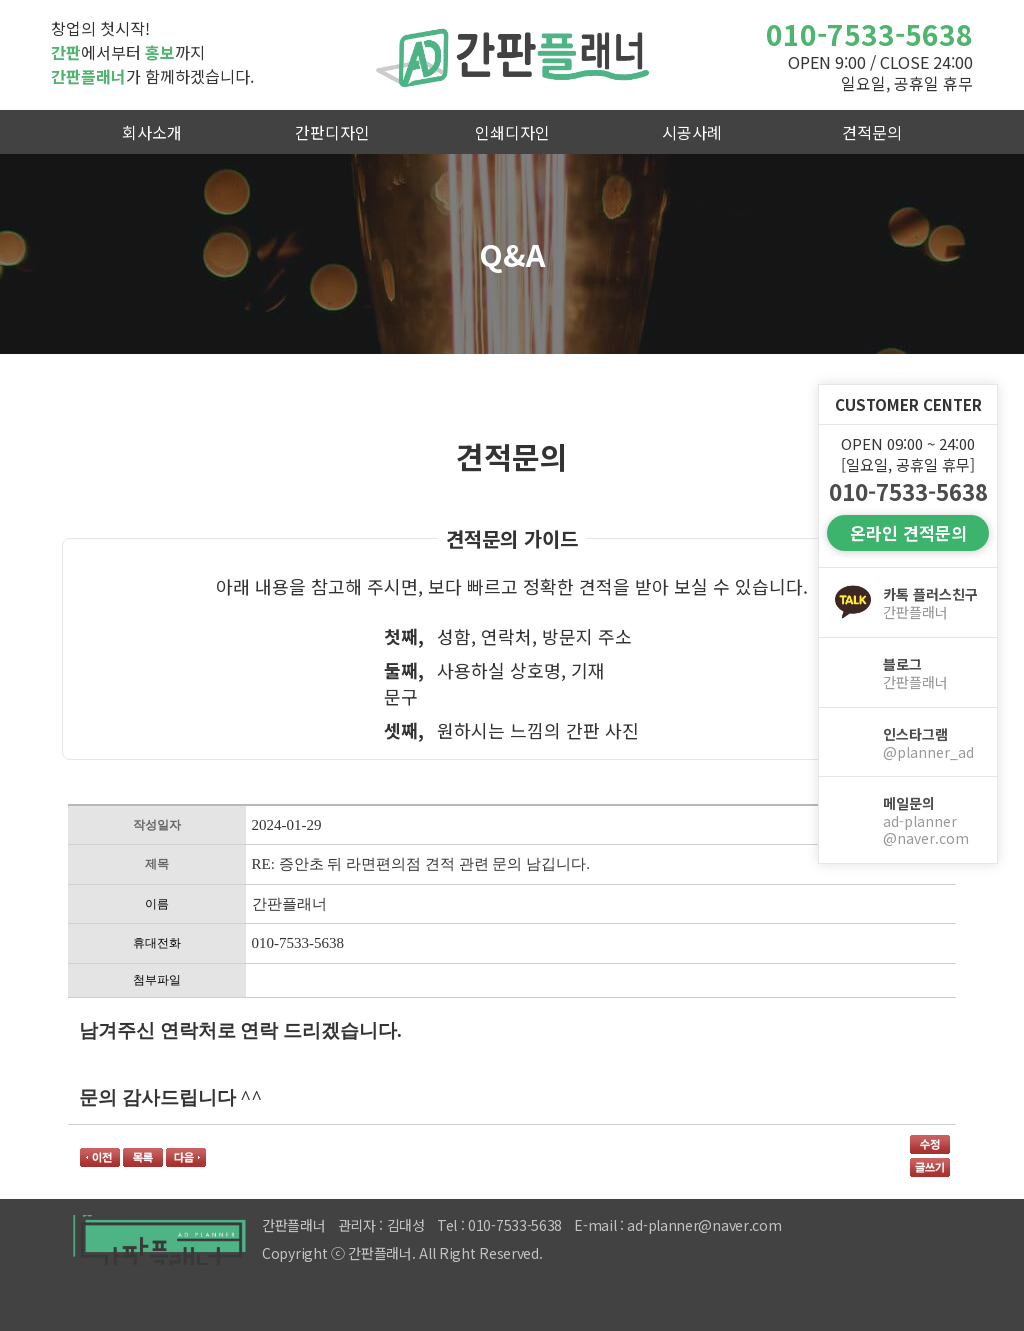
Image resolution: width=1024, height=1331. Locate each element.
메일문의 (932, 820)
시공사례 (692, 132)
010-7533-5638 (869, 34)
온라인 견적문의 (908, 532)
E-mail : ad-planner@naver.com (677, 1225)
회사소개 (152, 132)
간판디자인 (332, 132)
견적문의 (872, 132)
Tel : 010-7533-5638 (499, 1225)
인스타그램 (932, 743)
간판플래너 (512, 55)
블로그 (932, 673)
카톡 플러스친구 (932, 603)
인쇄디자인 (512, 132)
